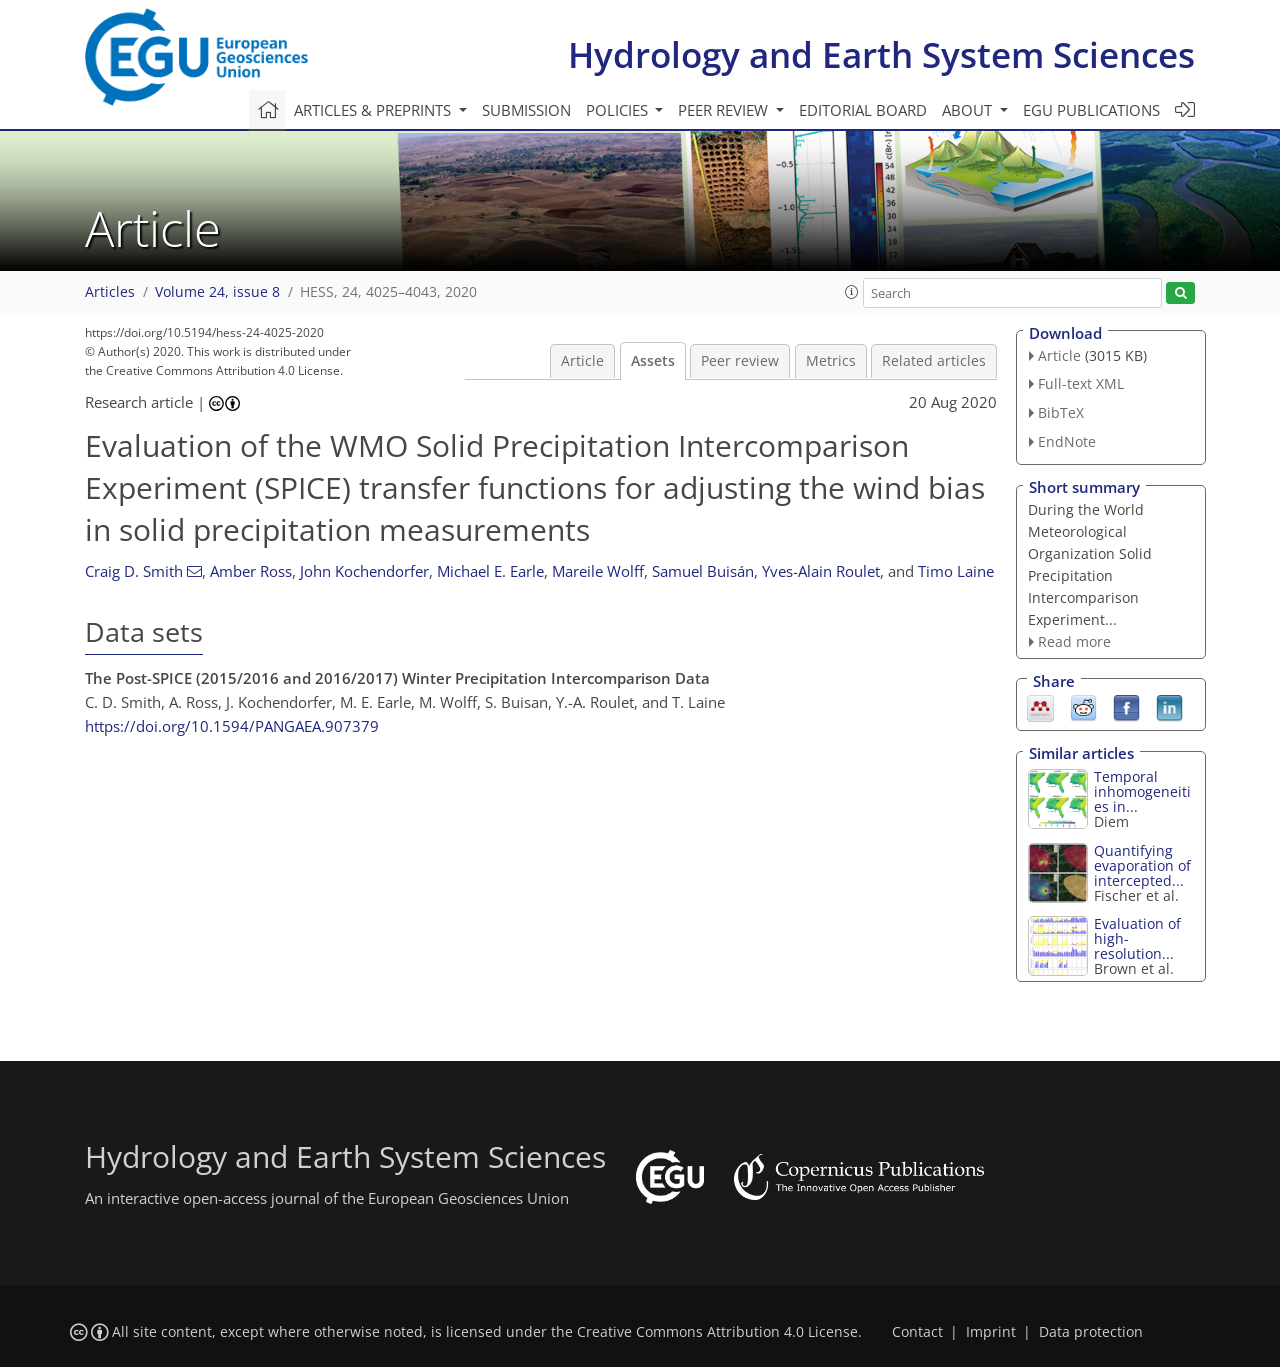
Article (582, 361)
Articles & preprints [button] (374, 110)
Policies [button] (619, 110)
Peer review (740, 361)
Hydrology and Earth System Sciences (881, 54)
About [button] (969, 110)
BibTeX (1061, 412)
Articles (110, 292)
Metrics (831, 361)
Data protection (1091, 1332)
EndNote (1067, 441)
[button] (852, 292)
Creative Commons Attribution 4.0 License (717, 1332)
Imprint (991, 1332)
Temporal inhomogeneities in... (1142, 791)
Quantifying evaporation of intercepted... (1142, 865)
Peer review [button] (725, 110)
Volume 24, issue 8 (217, 292)
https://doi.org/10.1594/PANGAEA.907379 (232, 726)
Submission (526, 110)
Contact (917, 1332)
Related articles (934, 361)
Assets (653, 361)
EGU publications (1091, 110)
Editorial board (863, 110)
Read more (1074, 641)
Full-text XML (1081, 383)
